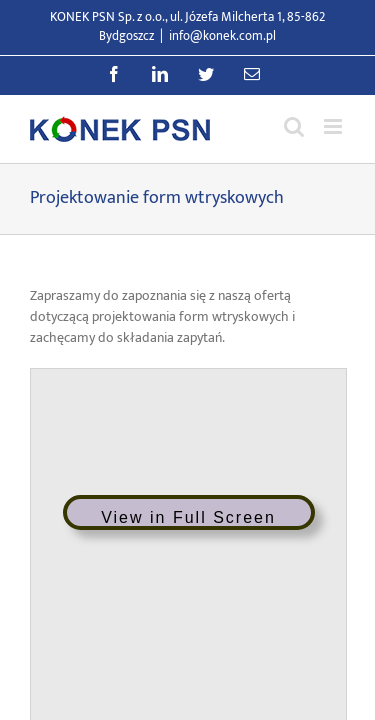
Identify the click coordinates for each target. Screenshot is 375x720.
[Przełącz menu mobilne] (334, 126)
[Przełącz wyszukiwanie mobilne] (294, 126)
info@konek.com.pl (222, 36)
